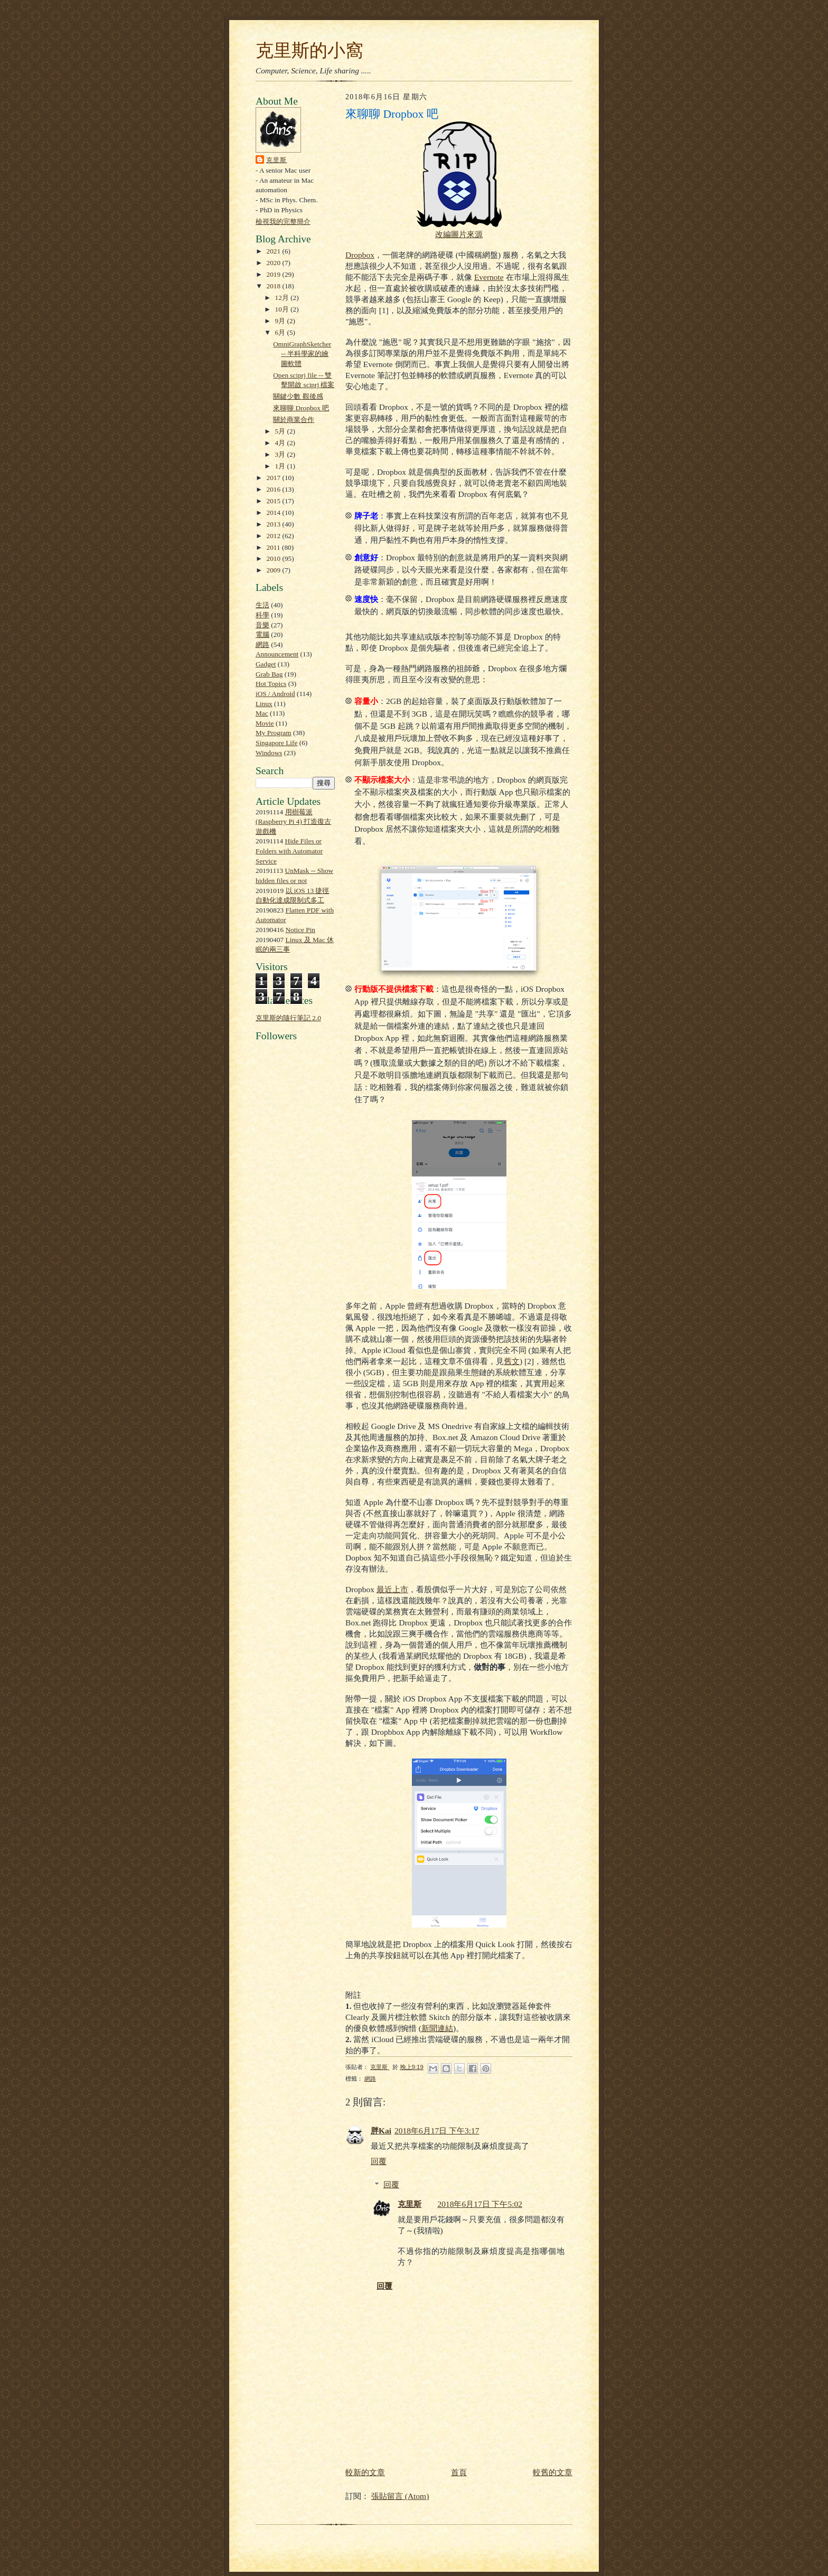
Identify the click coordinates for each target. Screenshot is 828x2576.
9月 (281, 321)
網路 (262, 644)
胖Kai (381, 2130)
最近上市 (392, 1589)
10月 (283, 309)
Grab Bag (269, 674)
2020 (275, 263)
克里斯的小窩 (309, 50)
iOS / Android (275, 694)
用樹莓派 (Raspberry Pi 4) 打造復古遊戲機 (293, 821)
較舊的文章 (552, 2472)
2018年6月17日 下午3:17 (436, 2130)
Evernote (489, 276)
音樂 (262, 625)
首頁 (459, 2472)
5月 (281, 431)
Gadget (266, 664)
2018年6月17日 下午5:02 (479, 2203)
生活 (262, 605)
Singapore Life (276, 743)
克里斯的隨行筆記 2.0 (288, 1018)
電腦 (262, 634)
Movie (265, 723)
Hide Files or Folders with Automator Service (289, 850)
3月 (281, 454)
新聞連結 (437, 2028)
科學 (262, 615)
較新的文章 (365, 2472)
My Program (273, 733)
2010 (275, 558)
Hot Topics (271, 684)
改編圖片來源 (459, 234)
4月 (281, 443)
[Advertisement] (287, 1289)
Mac (262, 713)
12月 (283, 298)
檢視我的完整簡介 (283, 221)
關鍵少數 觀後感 (298, 396)
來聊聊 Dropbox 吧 (301, 408)
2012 (275, 536)
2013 (275, 524)
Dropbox (359, 254)
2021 (275, 251)
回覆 (379, 2161)
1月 (281, 466)
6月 (281, 332)
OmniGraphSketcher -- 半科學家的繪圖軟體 (302, 354)
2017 (275, 478)
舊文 (512, 1361)
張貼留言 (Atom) (400, 2496)
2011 (274, 547)
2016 (275, 489)
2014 (275, 512)
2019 (275, 274)
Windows (269, 753)
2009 (275, 570)
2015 (275, 501)
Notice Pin (301, 930)
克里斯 (276, 160)
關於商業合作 (293, 420)
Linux (264, 704)
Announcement (277, 654)
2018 (275, 286)
